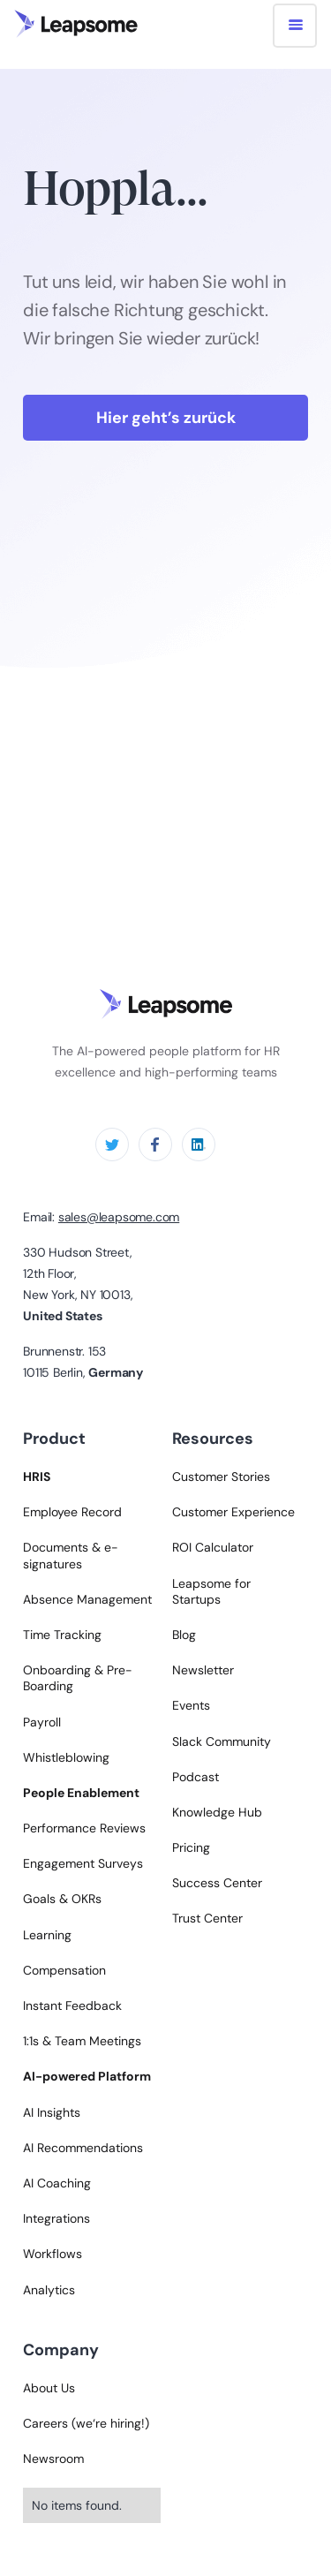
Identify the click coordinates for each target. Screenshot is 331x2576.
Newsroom (53, 2458)
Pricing (191, 1847)
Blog (184, 1635)
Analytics (49, 2290)
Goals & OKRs (62, 1899)
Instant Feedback (72, 2005)
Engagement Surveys (83, 1863)
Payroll (42, 1722)
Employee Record (72, 1512)
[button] (295, 26)
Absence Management (87, 1599)
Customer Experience (233, 1512)
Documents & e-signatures (70, 1555)
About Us (49, 2388)
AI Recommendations (83, 2148)
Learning (47, 1935)
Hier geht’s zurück (166, 417)
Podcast (195, 1777)
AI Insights (51, 2112)
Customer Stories (221, 1476)
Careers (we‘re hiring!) (86, 2423)
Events (191, 1705)
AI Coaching (57, 2183)
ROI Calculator (212, 1547)
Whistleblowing (66, 1757)
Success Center (217, 1883)
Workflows (52, 2254)
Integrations (56, 2218)
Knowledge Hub (217, 1812)
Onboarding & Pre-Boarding (77, 1678)
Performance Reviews (84, 1828)
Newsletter (203, 1670)
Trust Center (207, 1918)
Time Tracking (62, 1635)
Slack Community (221, 1741)
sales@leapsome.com (118, 1217)
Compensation (64, 1970)
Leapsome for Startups (211, 1591)
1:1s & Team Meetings (82, 2041)
